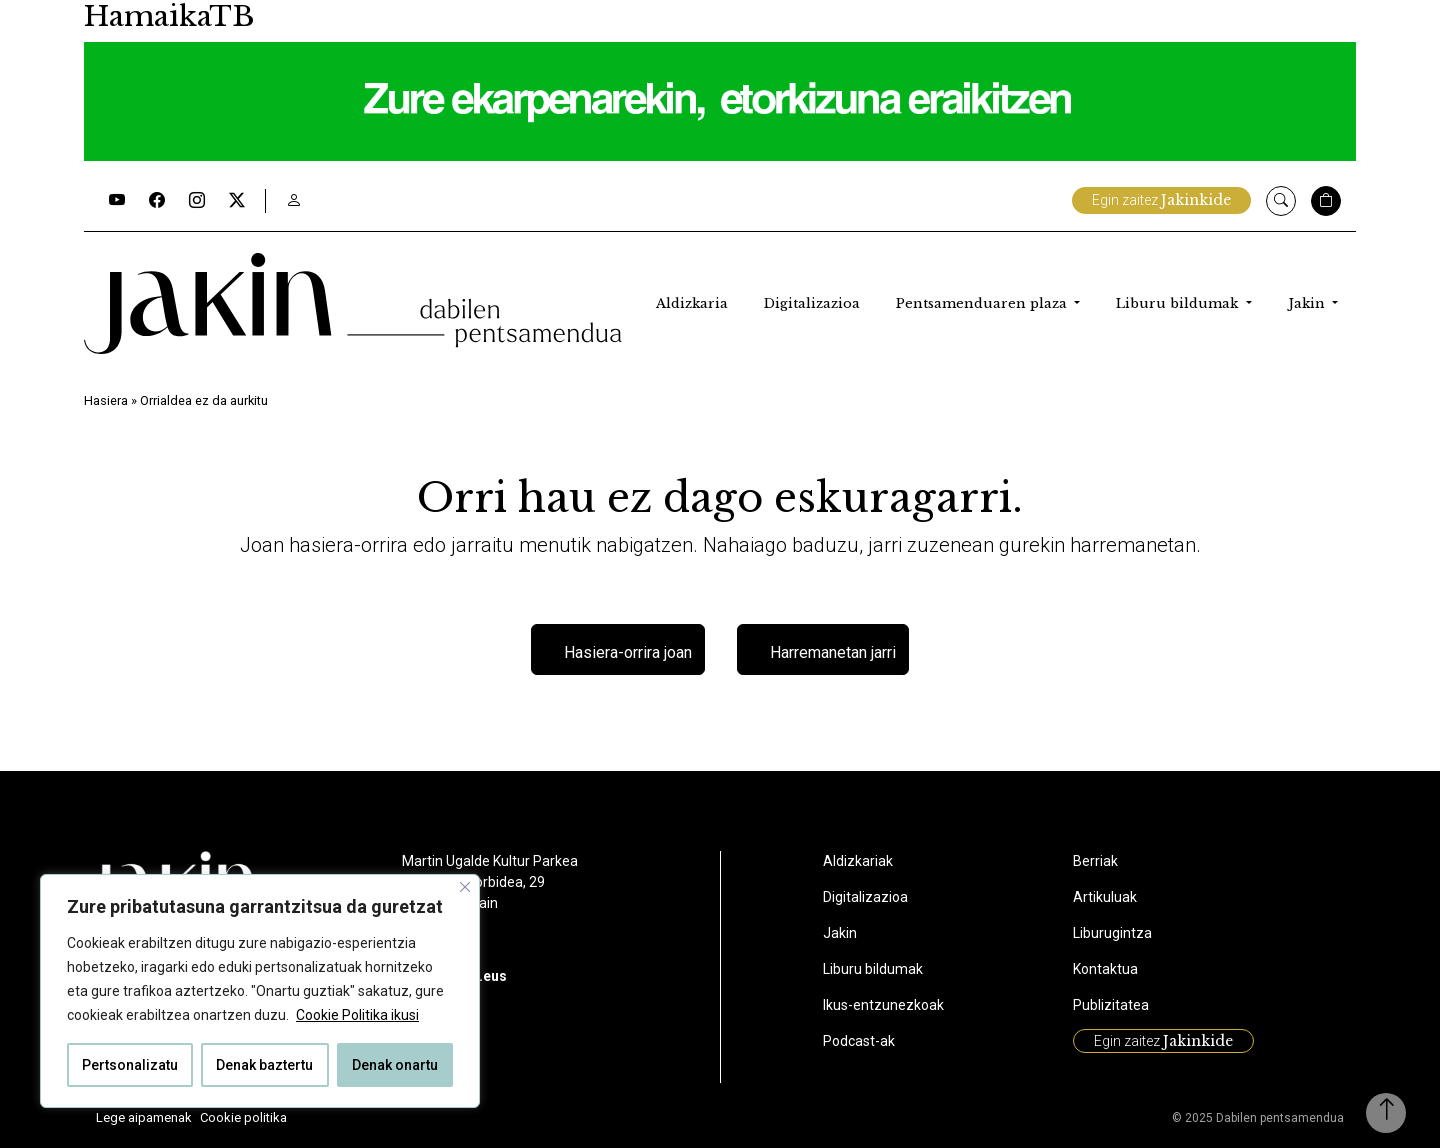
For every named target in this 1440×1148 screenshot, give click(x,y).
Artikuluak (1105, 897)
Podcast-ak (859, 1041)
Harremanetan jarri (833, 652)
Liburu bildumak (1179, 303)
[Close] (465, 887)
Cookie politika (243, 1117)
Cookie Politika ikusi (357, 1015)
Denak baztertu (264, 1065)
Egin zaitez (1161, 200)
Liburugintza (1112, 933)
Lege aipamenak (144, 1117)
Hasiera (106, 400)
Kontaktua (1105, 969)
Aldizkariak (858, 861)
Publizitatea (1111, 1005)
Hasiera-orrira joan (628, 652)
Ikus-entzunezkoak (883, 1005)
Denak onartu (395, 1065)
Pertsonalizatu (130, 1065)
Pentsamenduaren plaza (983, 303)
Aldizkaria (692, 303)
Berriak (1095, 861)
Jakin (1308, 303)
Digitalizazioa (812, 303)
